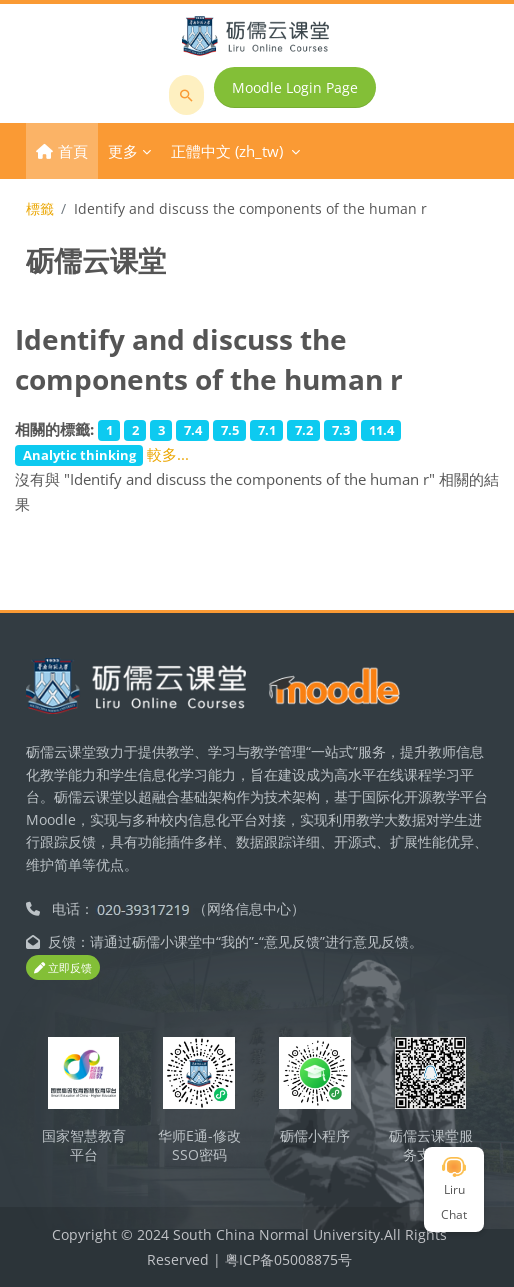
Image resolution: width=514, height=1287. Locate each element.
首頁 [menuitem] (73, 151)
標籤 (40, 208)
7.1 (267, 430)
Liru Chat (454, 1190)
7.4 (193, 430)
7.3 (341, 430)
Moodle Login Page (295, 87)
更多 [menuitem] (123, 151)
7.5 (230, 430)
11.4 (381, 430)
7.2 (304, 430)
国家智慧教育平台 (84, 1145)
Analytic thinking (79, 455)
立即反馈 (63, 967)
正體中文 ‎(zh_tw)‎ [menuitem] (227, 151)
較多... (168, 454)
